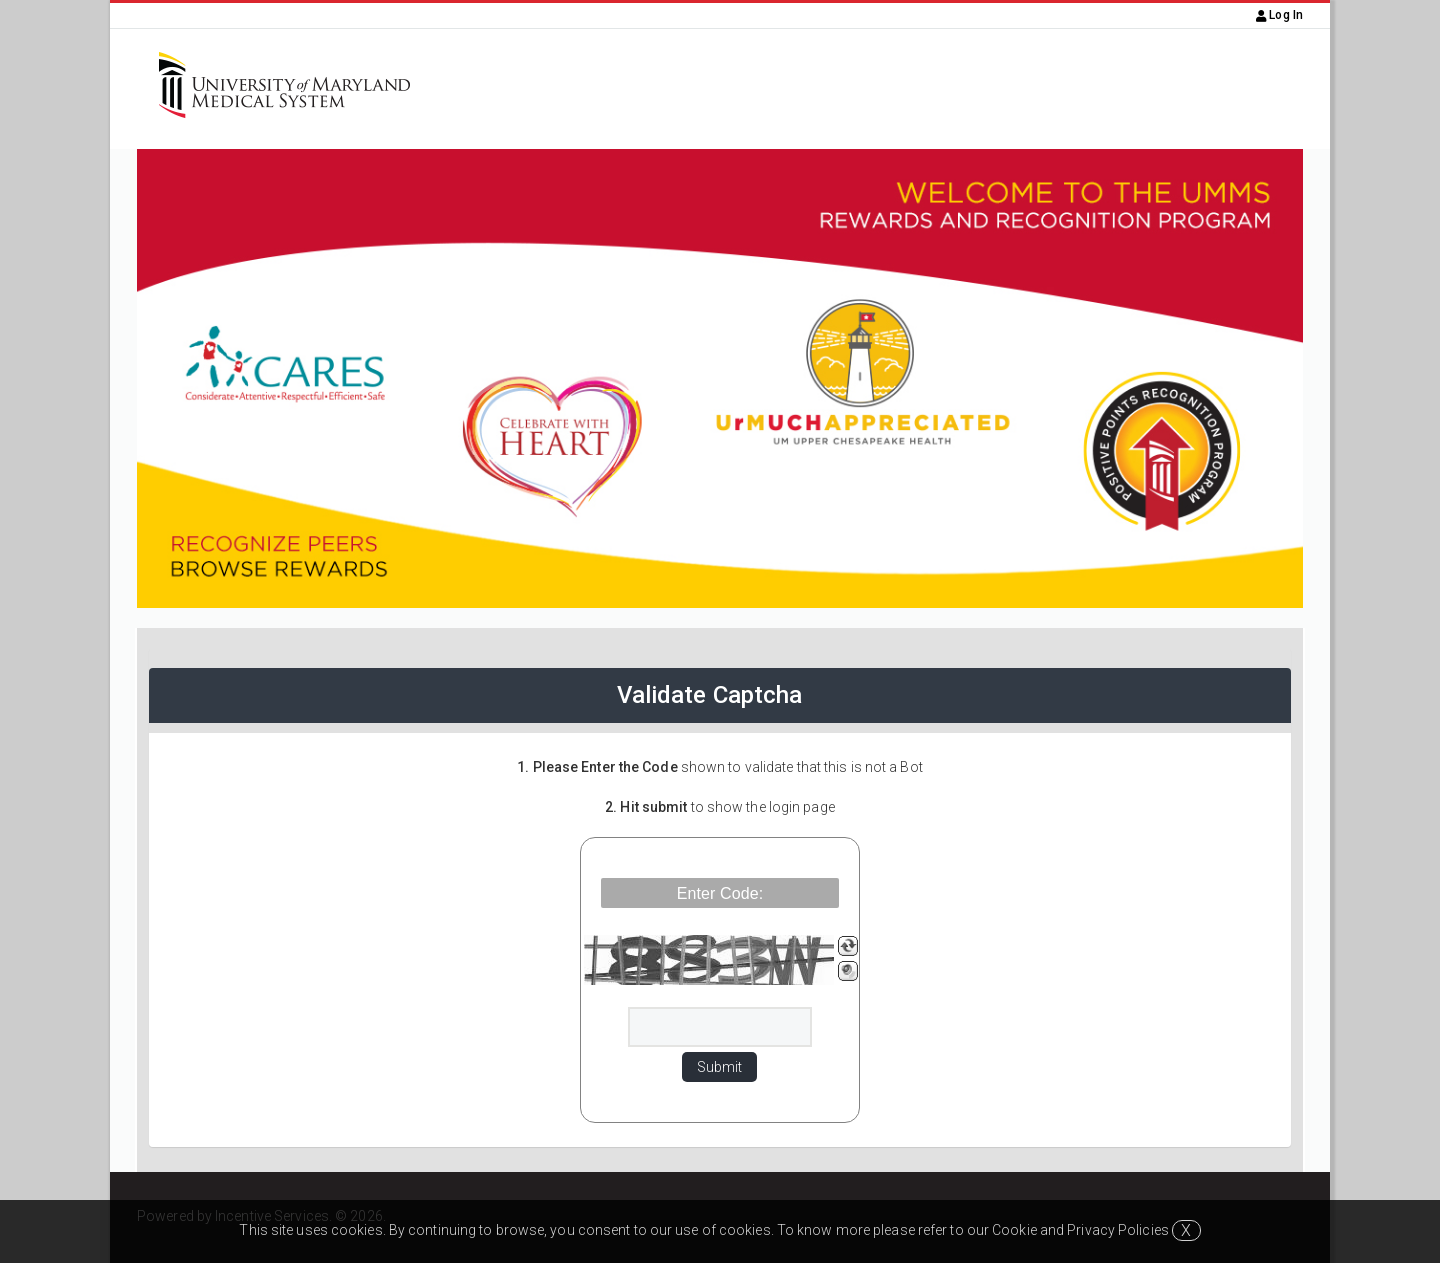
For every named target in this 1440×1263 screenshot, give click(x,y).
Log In (1279, 15)
